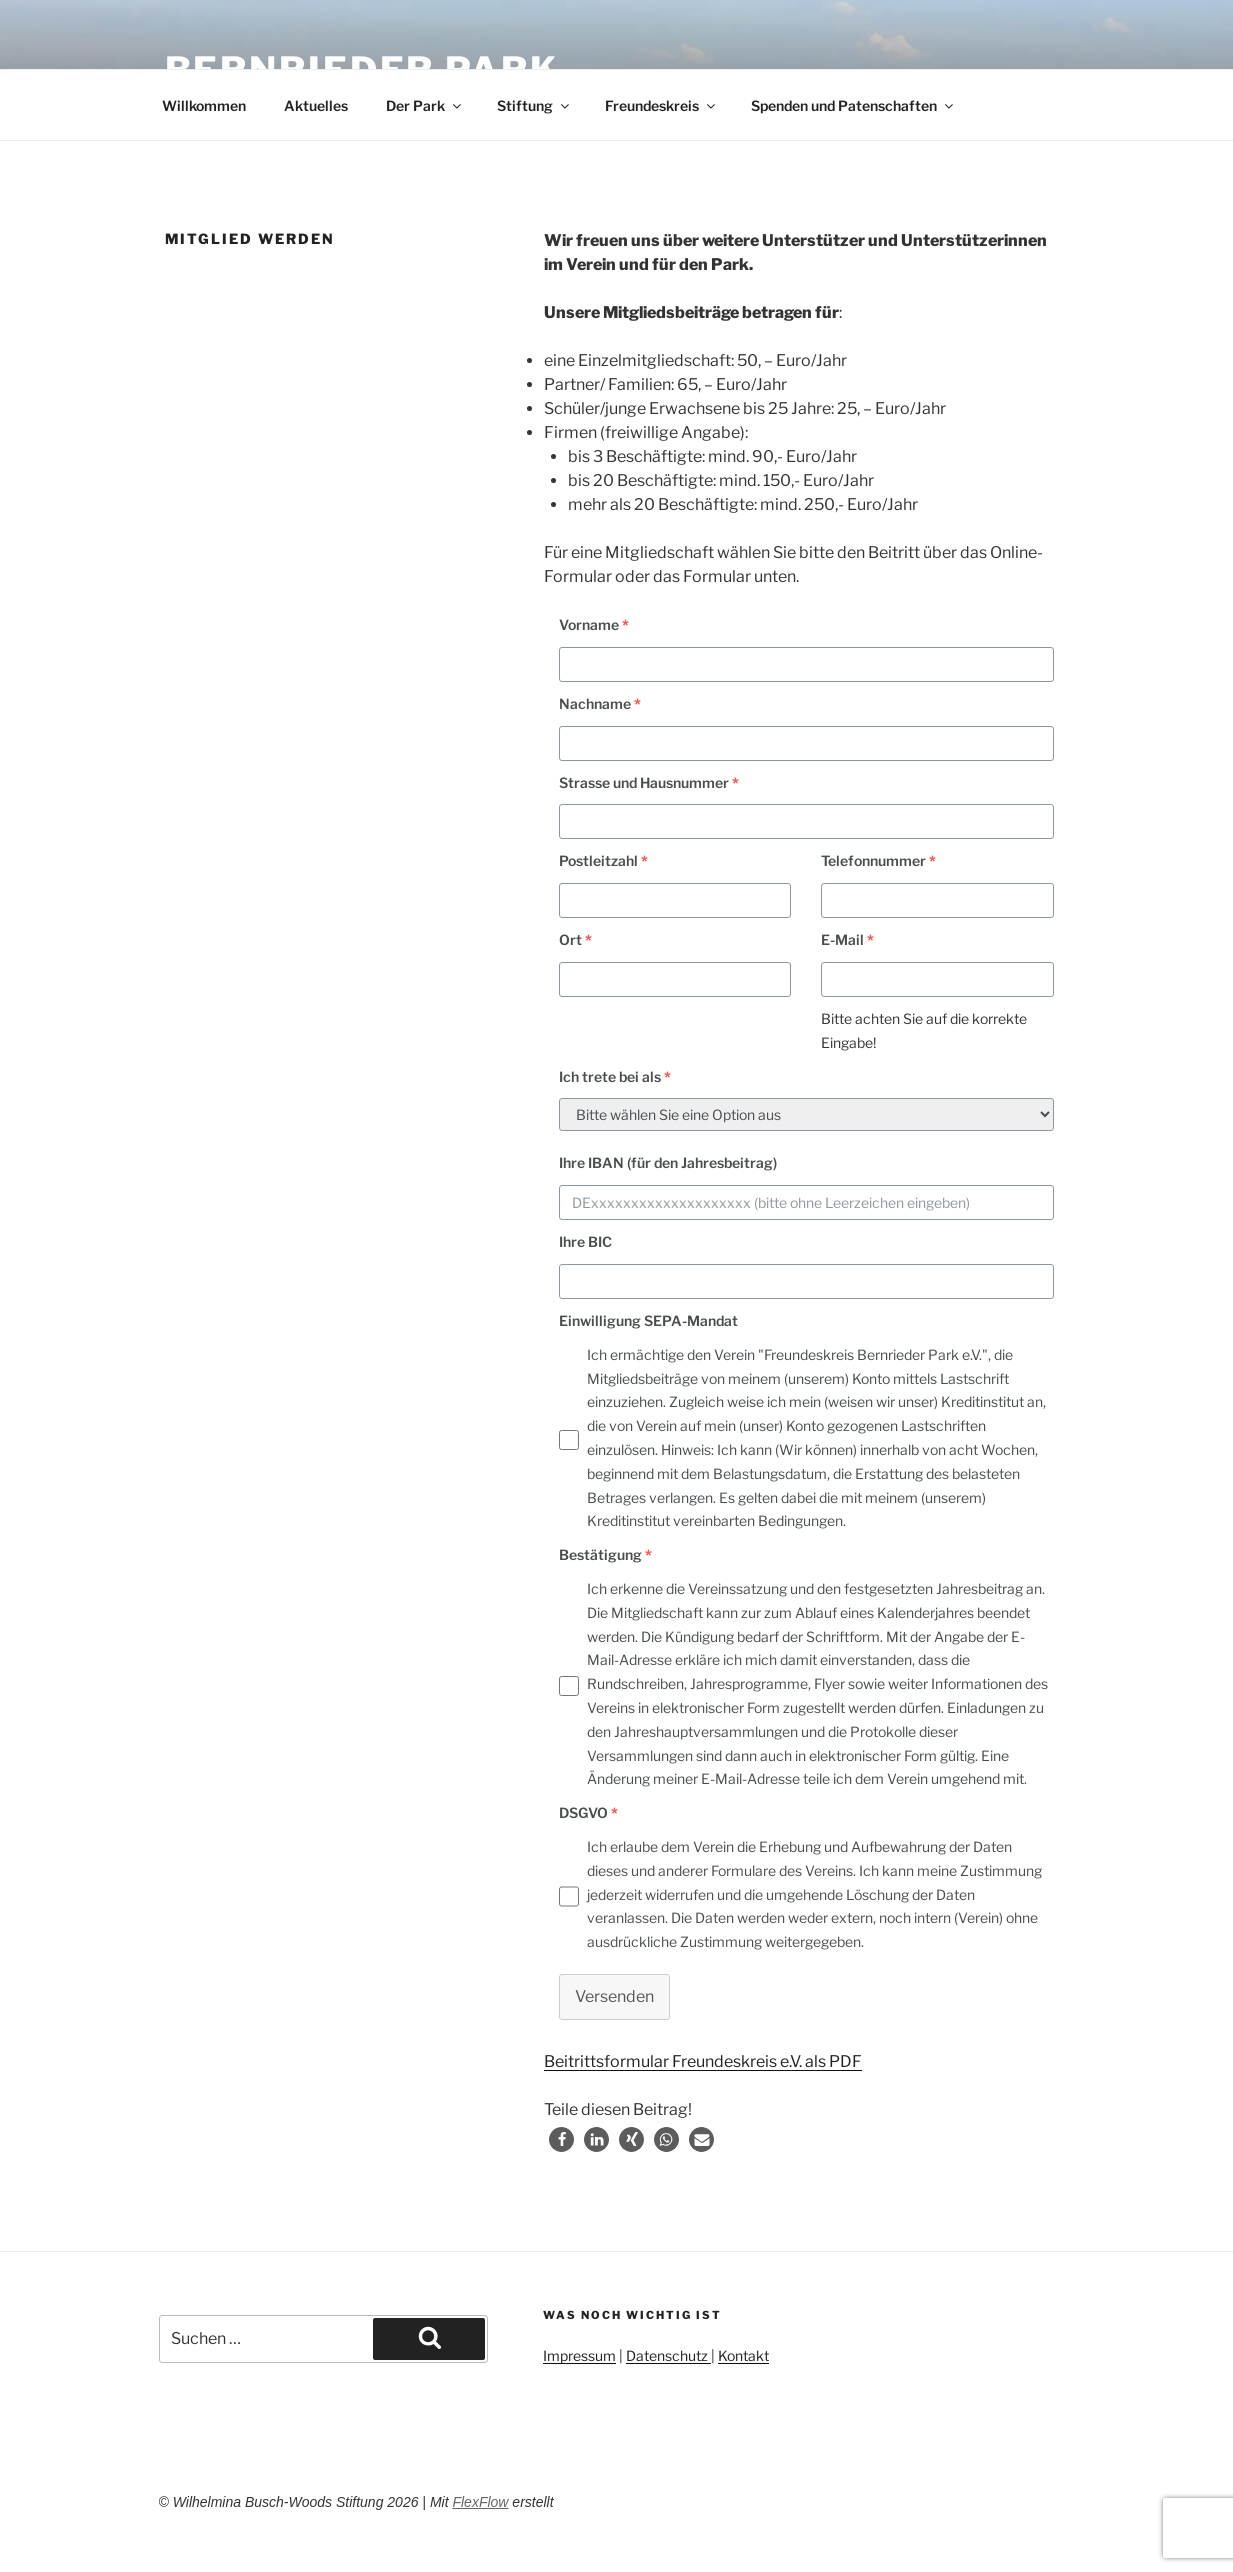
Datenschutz (668, 2355)
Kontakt (743, 2355)
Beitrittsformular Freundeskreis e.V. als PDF (703, 2061)
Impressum (579, 2355)
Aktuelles (316, 105)
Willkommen (204, 105)
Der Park (425, 105)
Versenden (614, 1996)
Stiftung (534, 105)
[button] (561, 2139)
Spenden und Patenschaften (853, 105)
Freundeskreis (661, 105)
